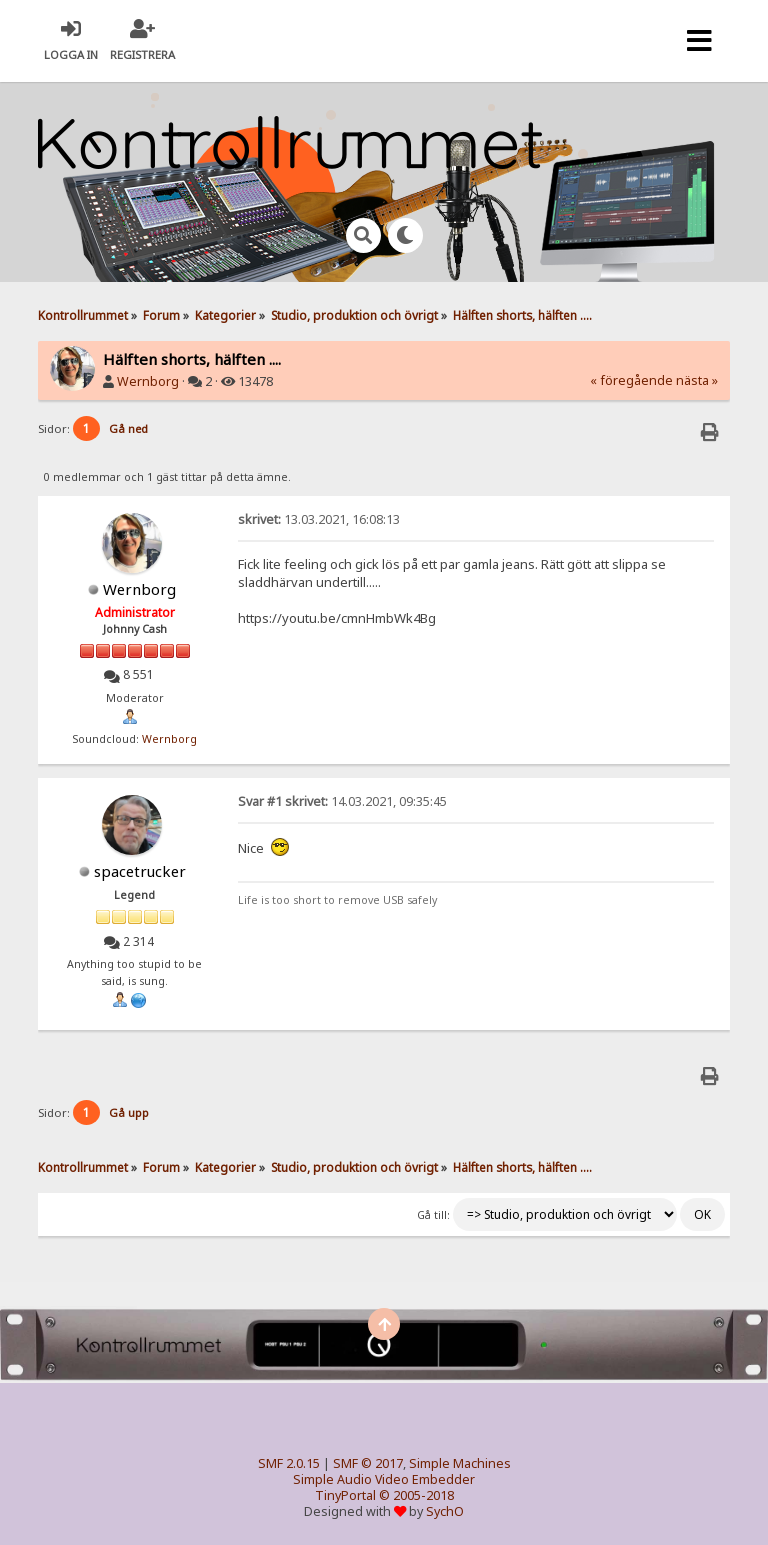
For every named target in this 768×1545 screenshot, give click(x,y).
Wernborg (148, 381)
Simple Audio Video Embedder (384, 1479)
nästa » (697, 380)
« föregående (631, 380)
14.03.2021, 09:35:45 (342, 801)
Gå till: (433, 1215)
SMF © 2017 (368, 1463)
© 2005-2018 (416, 1495)
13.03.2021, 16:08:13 (319, 519)
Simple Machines (460, 1463)
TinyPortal (345, 1495)
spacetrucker (140, 871)
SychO (445, 1511)
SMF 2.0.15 (289, 1463)
